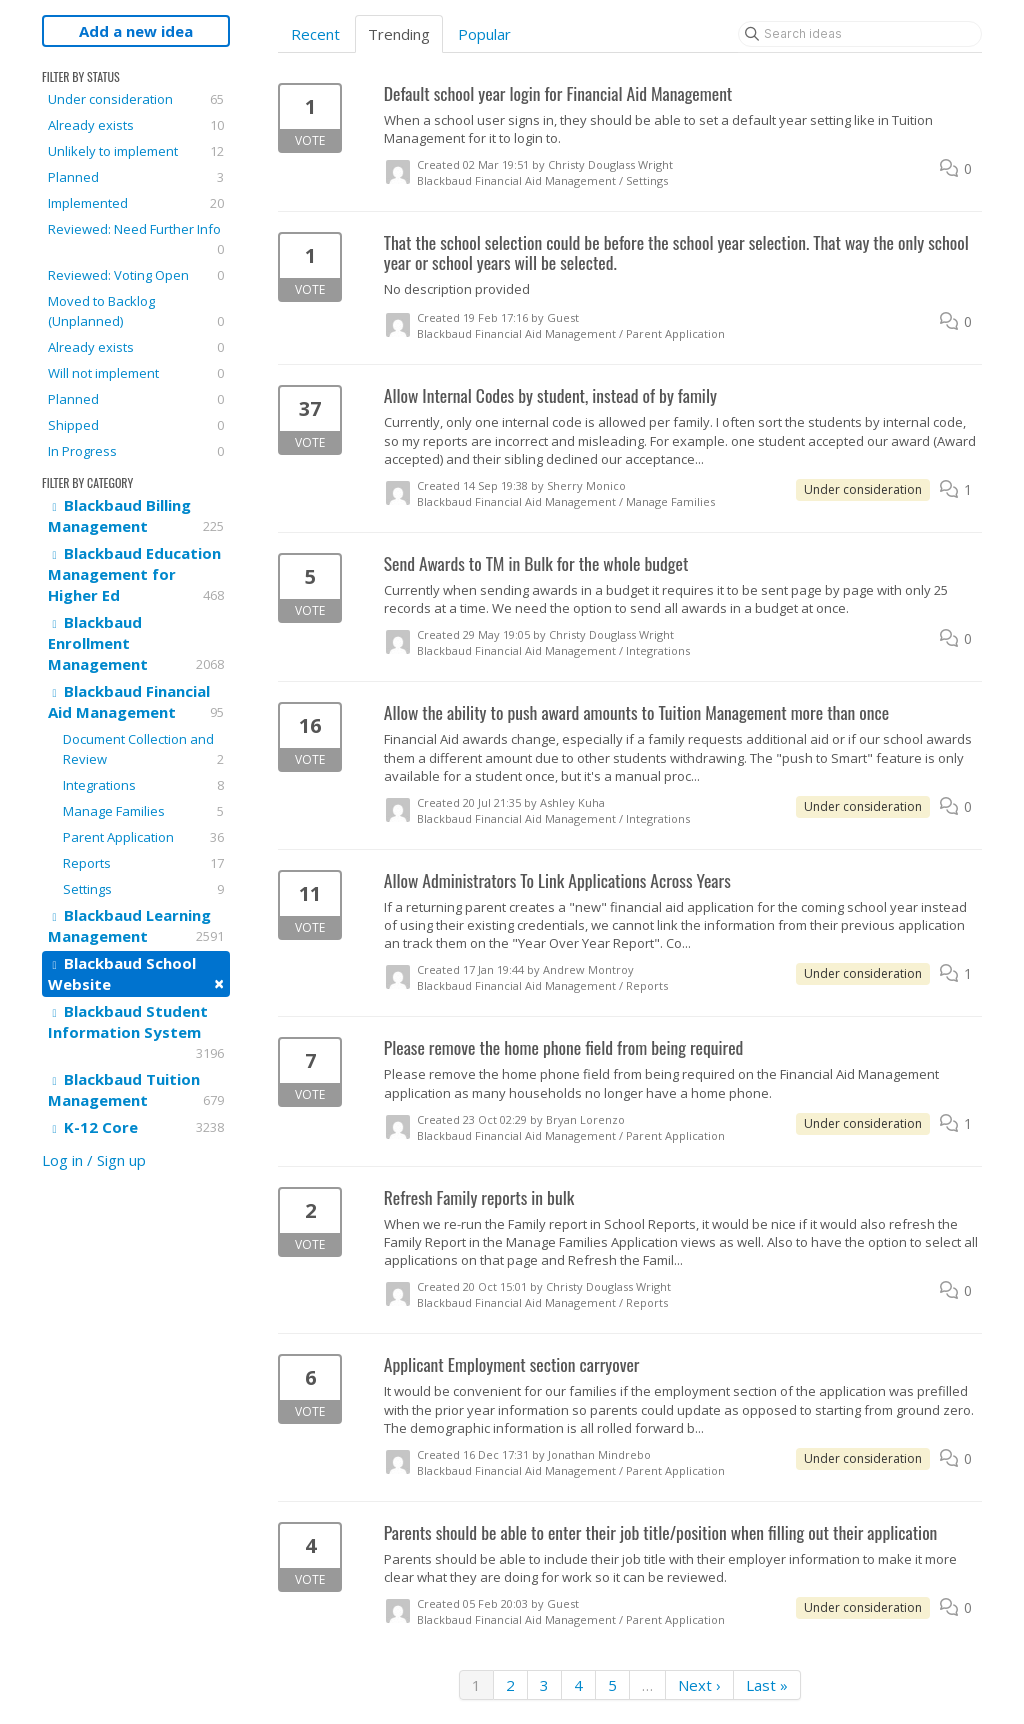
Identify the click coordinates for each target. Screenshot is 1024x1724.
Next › (699, 1685)
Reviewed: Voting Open (136, 275)
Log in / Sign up (94, 1160)
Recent (315, 34)
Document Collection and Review (143, 749)
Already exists (136, 125)
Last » (767, 1685)
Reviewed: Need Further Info (136, 239)
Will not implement (136, 373)
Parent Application (143, 837)
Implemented (136, 203)
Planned (136, 177)
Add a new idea (136, 31)
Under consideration (136, 99)
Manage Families (143, 811)
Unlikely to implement (136, 151)
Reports (143, 863)
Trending (399, 34)
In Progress (136, 451)
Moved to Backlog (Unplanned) (136, 311)
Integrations (143, 785)
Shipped (136, 425)
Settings (143, 889)
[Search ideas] (860, 34)
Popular (484, 34)
